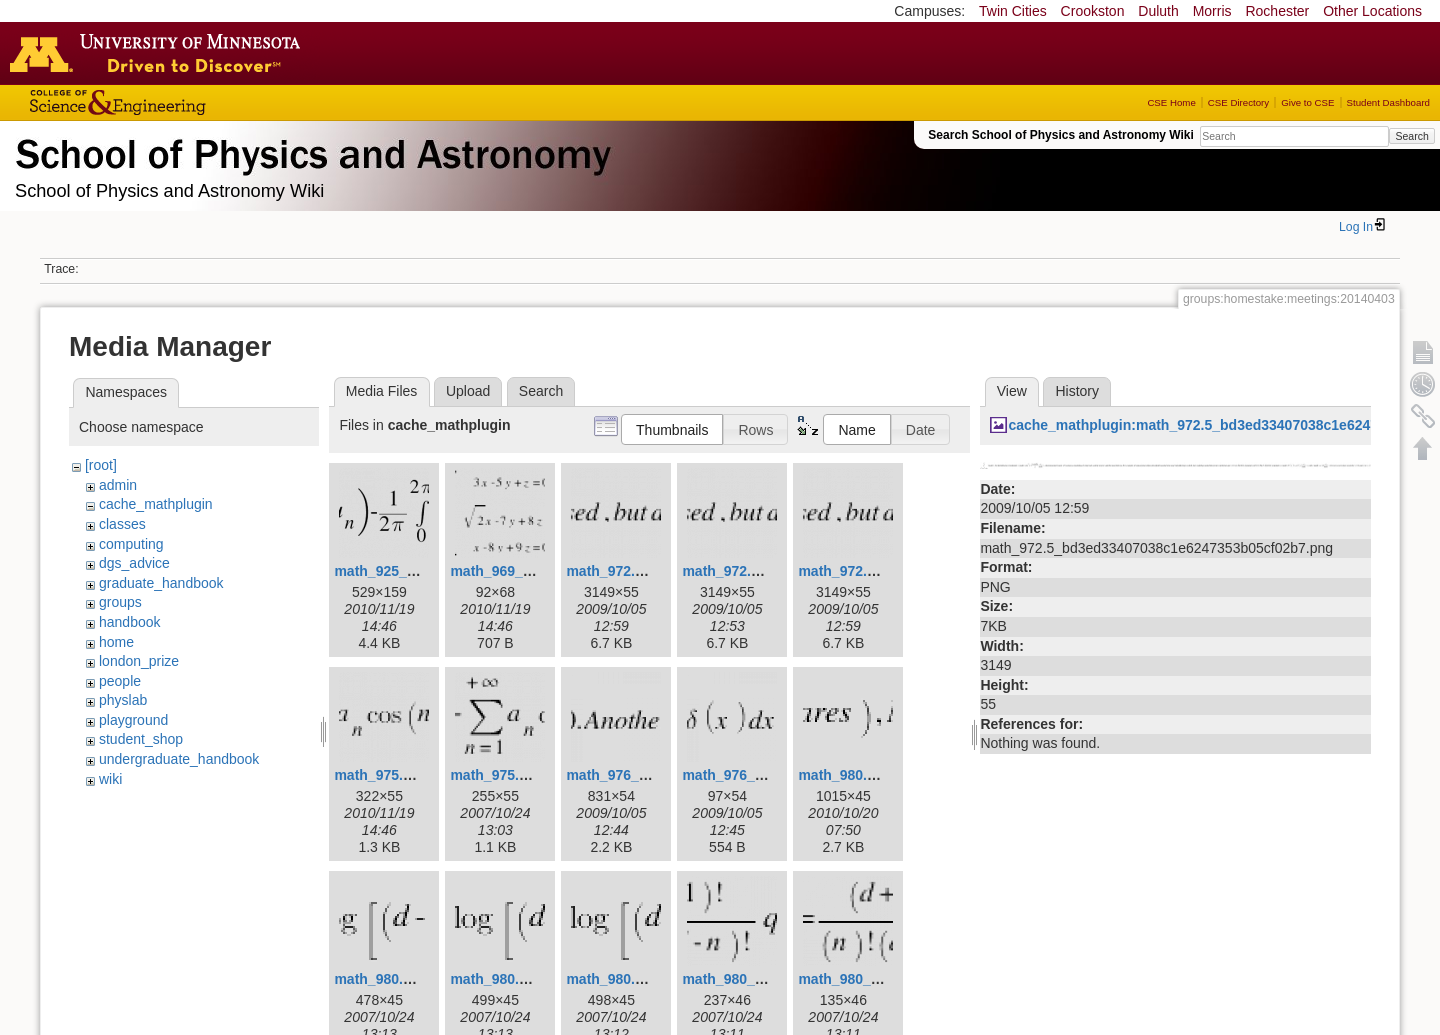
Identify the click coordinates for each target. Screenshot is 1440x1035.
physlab (123, 700)
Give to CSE (1307, 102)
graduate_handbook (161, 583)
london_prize (139, 661)
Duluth (1158, 11)
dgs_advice (134, 563)
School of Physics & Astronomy (310, 150)
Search (1411, 136)
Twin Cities (1013, 11)
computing (131, 544)
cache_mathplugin (156, 504)
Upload (468, 391)
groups (120, 602)
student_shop (141, 739)
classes (122, 524)
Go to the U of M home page (160, 53)
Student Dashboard (1388, 102)
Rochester (1277, 11)
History (1077, 391)
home (116, 642)
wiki (110, 779)
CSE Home (1171, 102)
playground (133, 720)
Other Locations (1372, 11)
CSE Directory (1238, 102)
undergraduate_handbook (179, 759)
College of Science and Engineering (180, 102)
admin (118, 485)
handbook (130, 622)
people (120, 681)
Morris (1212, 11)
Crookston (1093, 11)
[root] (101, 465)
